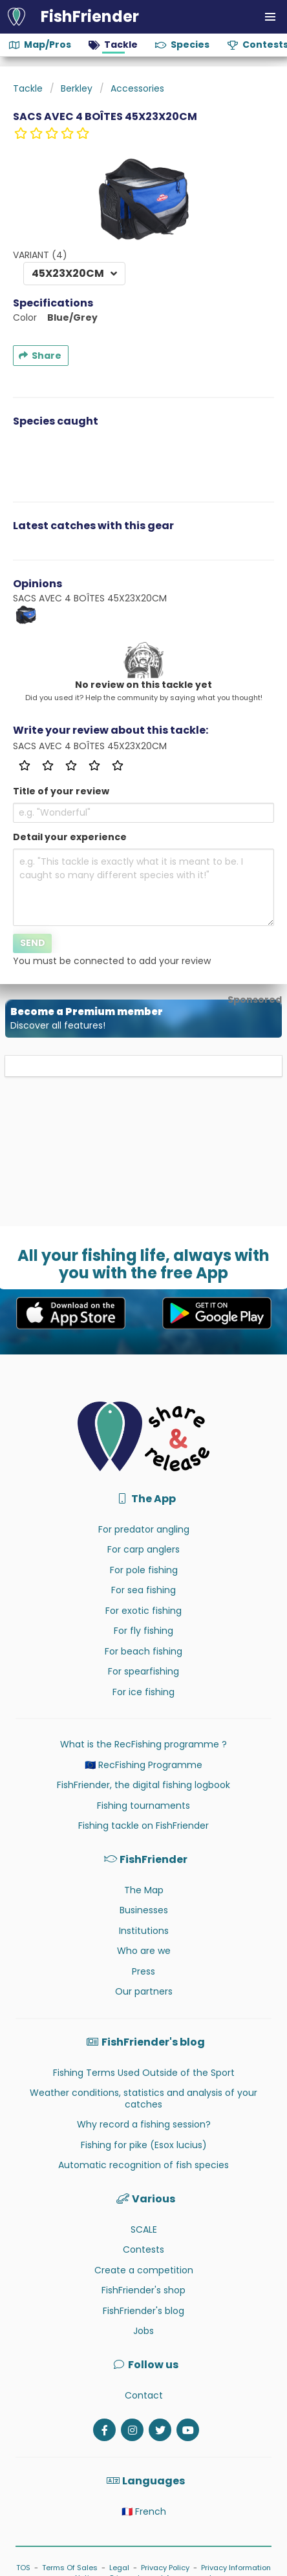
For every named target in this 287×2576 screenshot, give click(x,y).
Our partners (144, 1991)
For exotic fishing (143, 1610)
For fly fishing (143, 1630)
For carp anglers (143, 1549)
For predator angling (143, 1529)
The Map (144, 1890)
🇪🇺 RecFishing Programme (143, 1764)
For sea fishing (143, 1590)
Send (32, 942)
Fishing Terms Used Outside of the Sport (144, 2072)
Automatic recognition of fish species (143, 2164)
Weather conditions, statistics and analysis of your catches (143, 2098)
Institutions (144, 1930)
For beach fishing (143, 1651)
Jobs (143, 2330)
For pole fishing (144, 1570)
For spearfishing (143, 1671)
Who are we (144, 1950)
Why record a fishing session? (144, 2124)
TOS (23, 2567)
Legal (119, 2567)
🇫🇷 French (144, 2511)
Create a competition (143, 2270)
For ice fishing (143, 1691)
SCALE (144, 2229)
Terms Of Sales (70, 2567)
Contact (144, 2395)
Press (143, 1971)
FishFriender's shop (143, 2290)
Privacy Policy (165, 2567)
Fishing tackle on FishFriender (143, 1825)
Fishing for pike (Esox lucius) (144, 2144)
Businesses (144, 1910)
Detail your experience (70, 836)
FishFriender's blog (143, 2310)
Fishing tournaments (143, 1805)
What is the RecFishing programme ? (143, 1744)
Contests (143, 2249)
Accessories (137, 88)
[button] (270, 17)
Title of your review (61, 791)
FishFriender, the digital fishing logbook (143, 1784)
